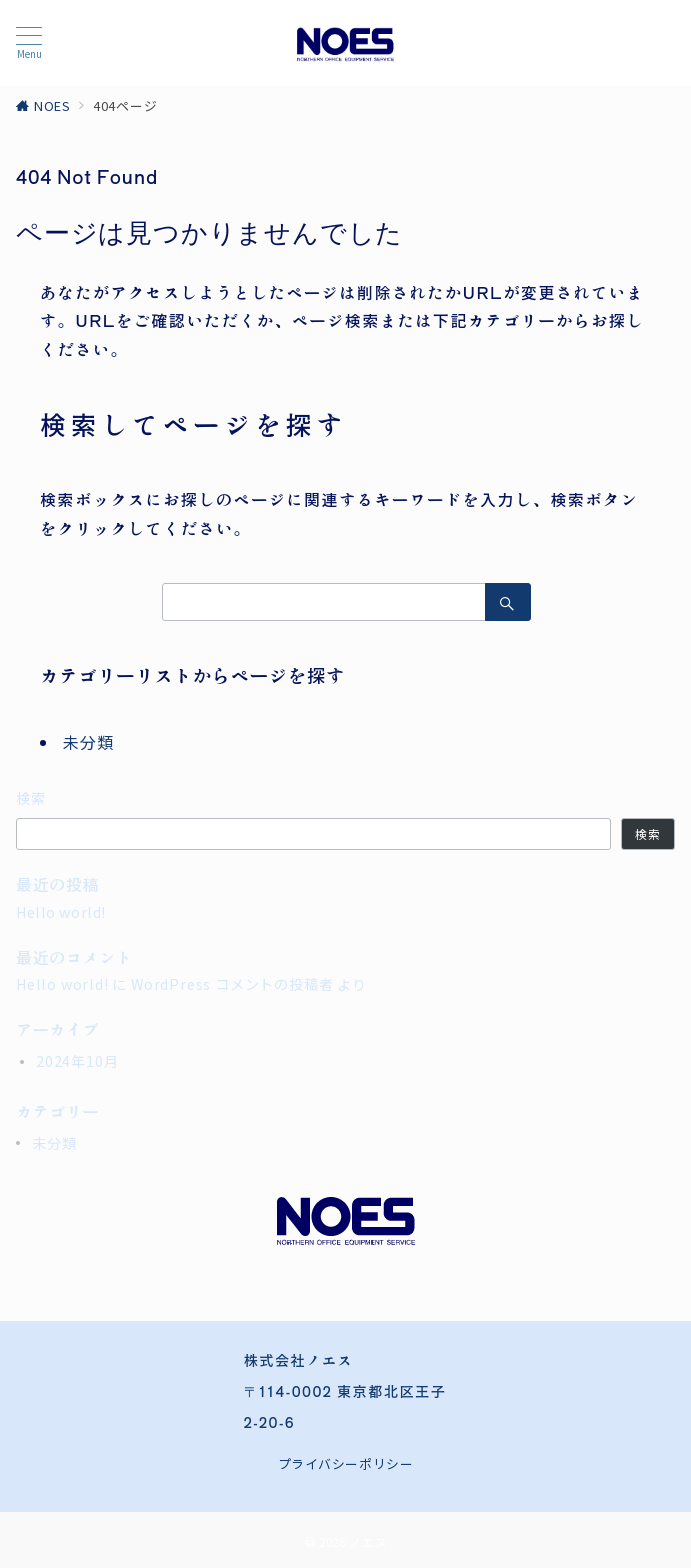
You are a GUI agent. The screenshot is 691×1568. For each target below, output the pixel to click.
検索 (31, 798)
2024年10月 (77, 1061)
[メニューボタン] (29, 42)
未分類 (88, 742)
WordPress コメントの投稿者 (232, 984)
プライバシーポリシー (345, 1463)
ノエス (368, 1542)
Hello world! (61, 912)
